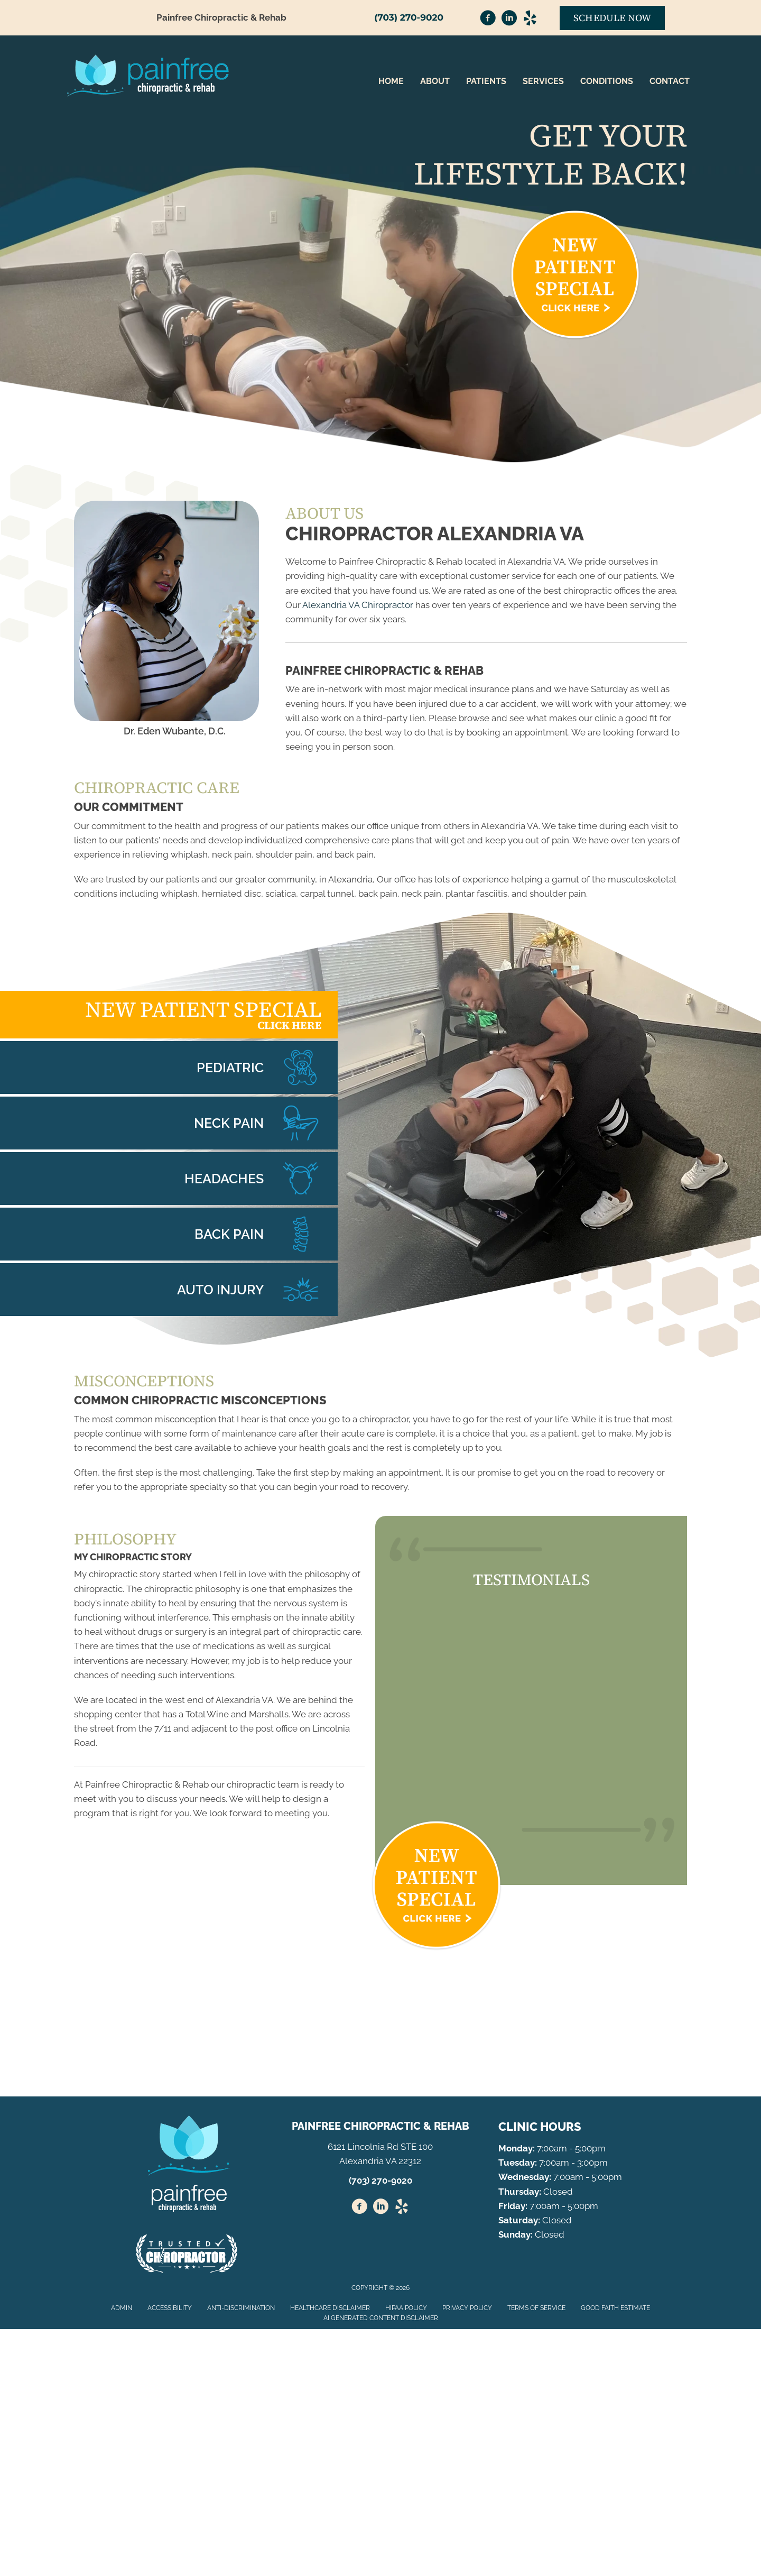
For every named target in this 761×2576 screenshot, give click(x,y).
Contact (669, 81)
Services (543, 81)
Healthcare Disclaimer (330, 2308)
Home (391, 81)
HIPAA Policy (406, 2308)
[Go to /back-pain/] (169, 1234)
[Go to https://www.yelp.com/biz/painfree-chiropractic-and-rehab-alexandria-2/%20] (402, 2208)
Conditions (606, 81)
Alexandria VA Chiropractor (357, 605)
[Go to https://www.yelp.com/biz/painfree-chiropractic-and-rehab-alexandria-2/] (530, 19)
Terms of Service (536, 2308)
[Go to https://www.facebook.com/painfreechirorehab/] (488, 19)
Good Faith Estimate (615, 2308)
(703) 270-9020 (408, 17)
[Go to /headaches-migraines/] (169, 1178)
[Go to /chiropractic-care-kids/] (169, 1067)
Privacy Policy (467, 2308)
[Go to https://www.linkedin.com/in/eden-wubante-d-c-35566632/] (509, 19)
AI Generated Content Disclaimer (380, 2318)
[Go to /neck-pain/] (169, 1123)
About (435, 81)
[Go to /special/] (169, 1014)
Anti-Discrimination (241, 2308)
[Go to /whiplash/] (169, 1289)
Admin (121, 2308)
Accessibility (169, 2308)
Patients (486, 81)
